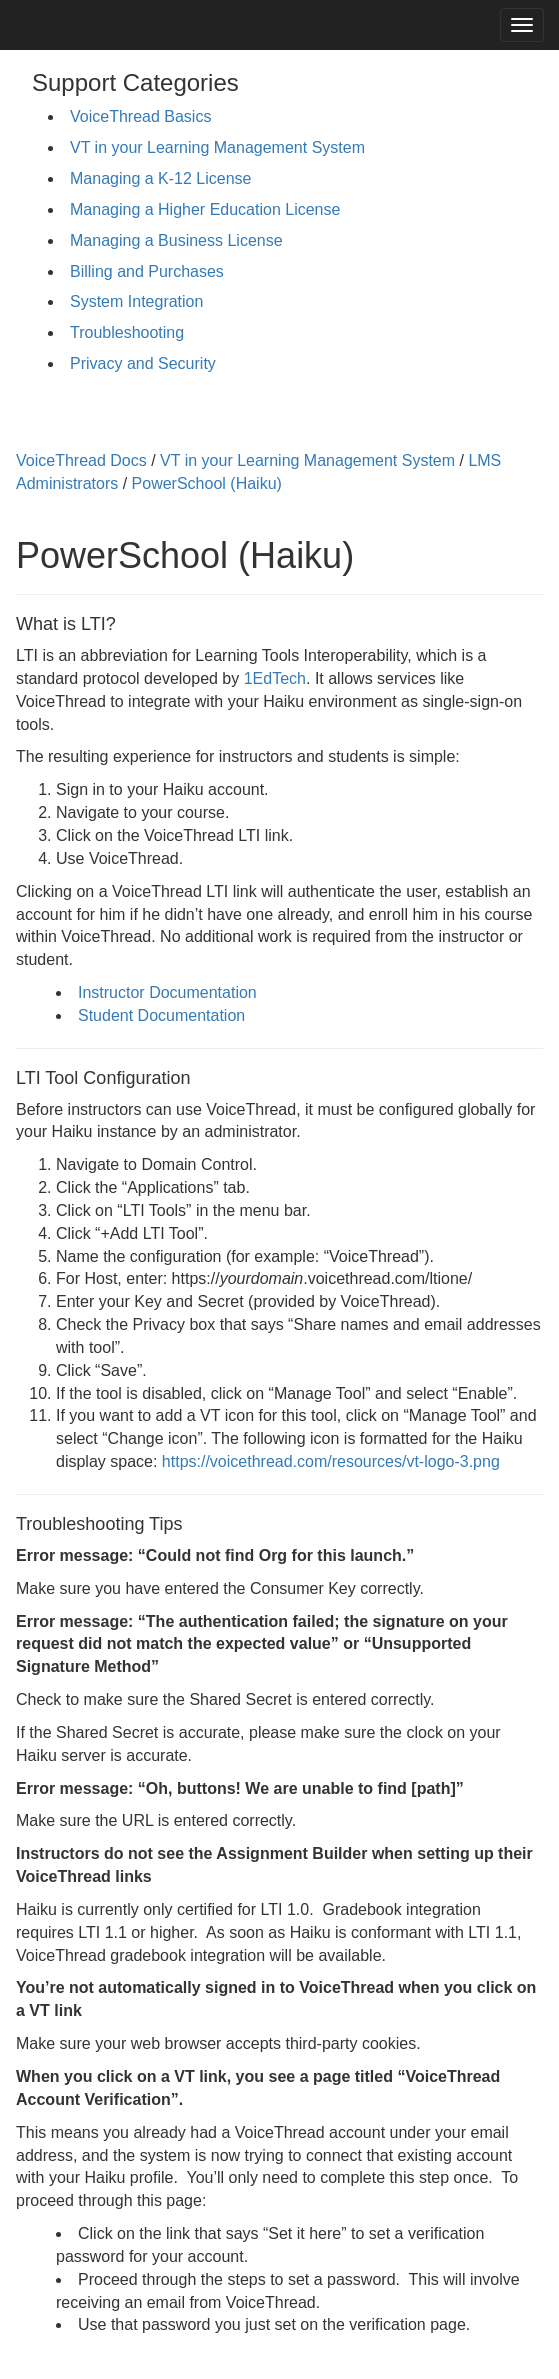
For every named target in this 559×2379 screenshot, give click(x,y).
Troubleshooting (127, 332)
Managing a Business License (176, 240)
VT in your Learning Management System (217, 147)
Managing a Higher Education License (205, 209)
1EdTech (275, 678)
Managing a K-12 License (160, 178)
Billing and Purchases (147, 271)
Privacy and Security (143, 363)
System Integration (136, 301)
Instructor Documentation (167, 992)
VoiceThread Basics (140, 116)
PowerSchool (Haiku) (207, 483)
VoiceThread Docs (81, 460)
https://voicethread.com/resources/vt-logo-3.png (331, 1461)
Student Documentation (161, 1015)
